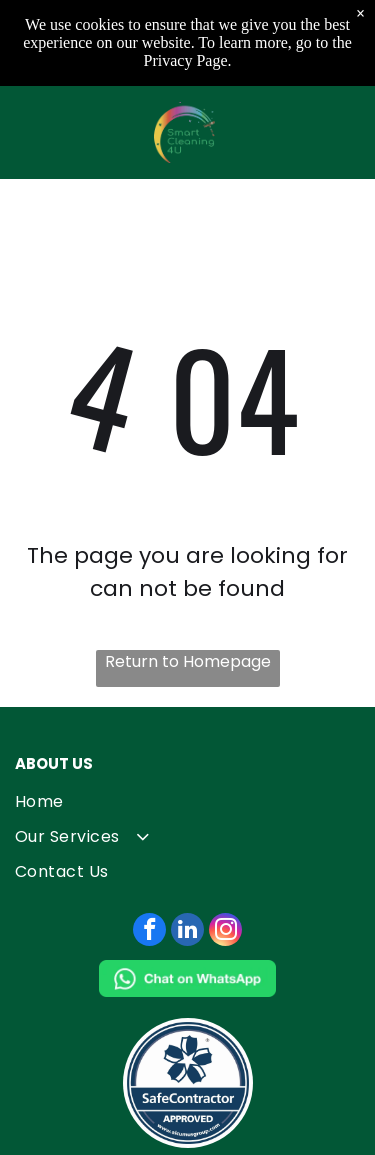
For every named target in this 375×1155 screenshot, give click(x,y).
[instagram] (225, 932)
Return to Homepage (188, 661)
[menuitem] (187, 801)
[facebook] (149, 932)
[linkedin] (187, 932)
